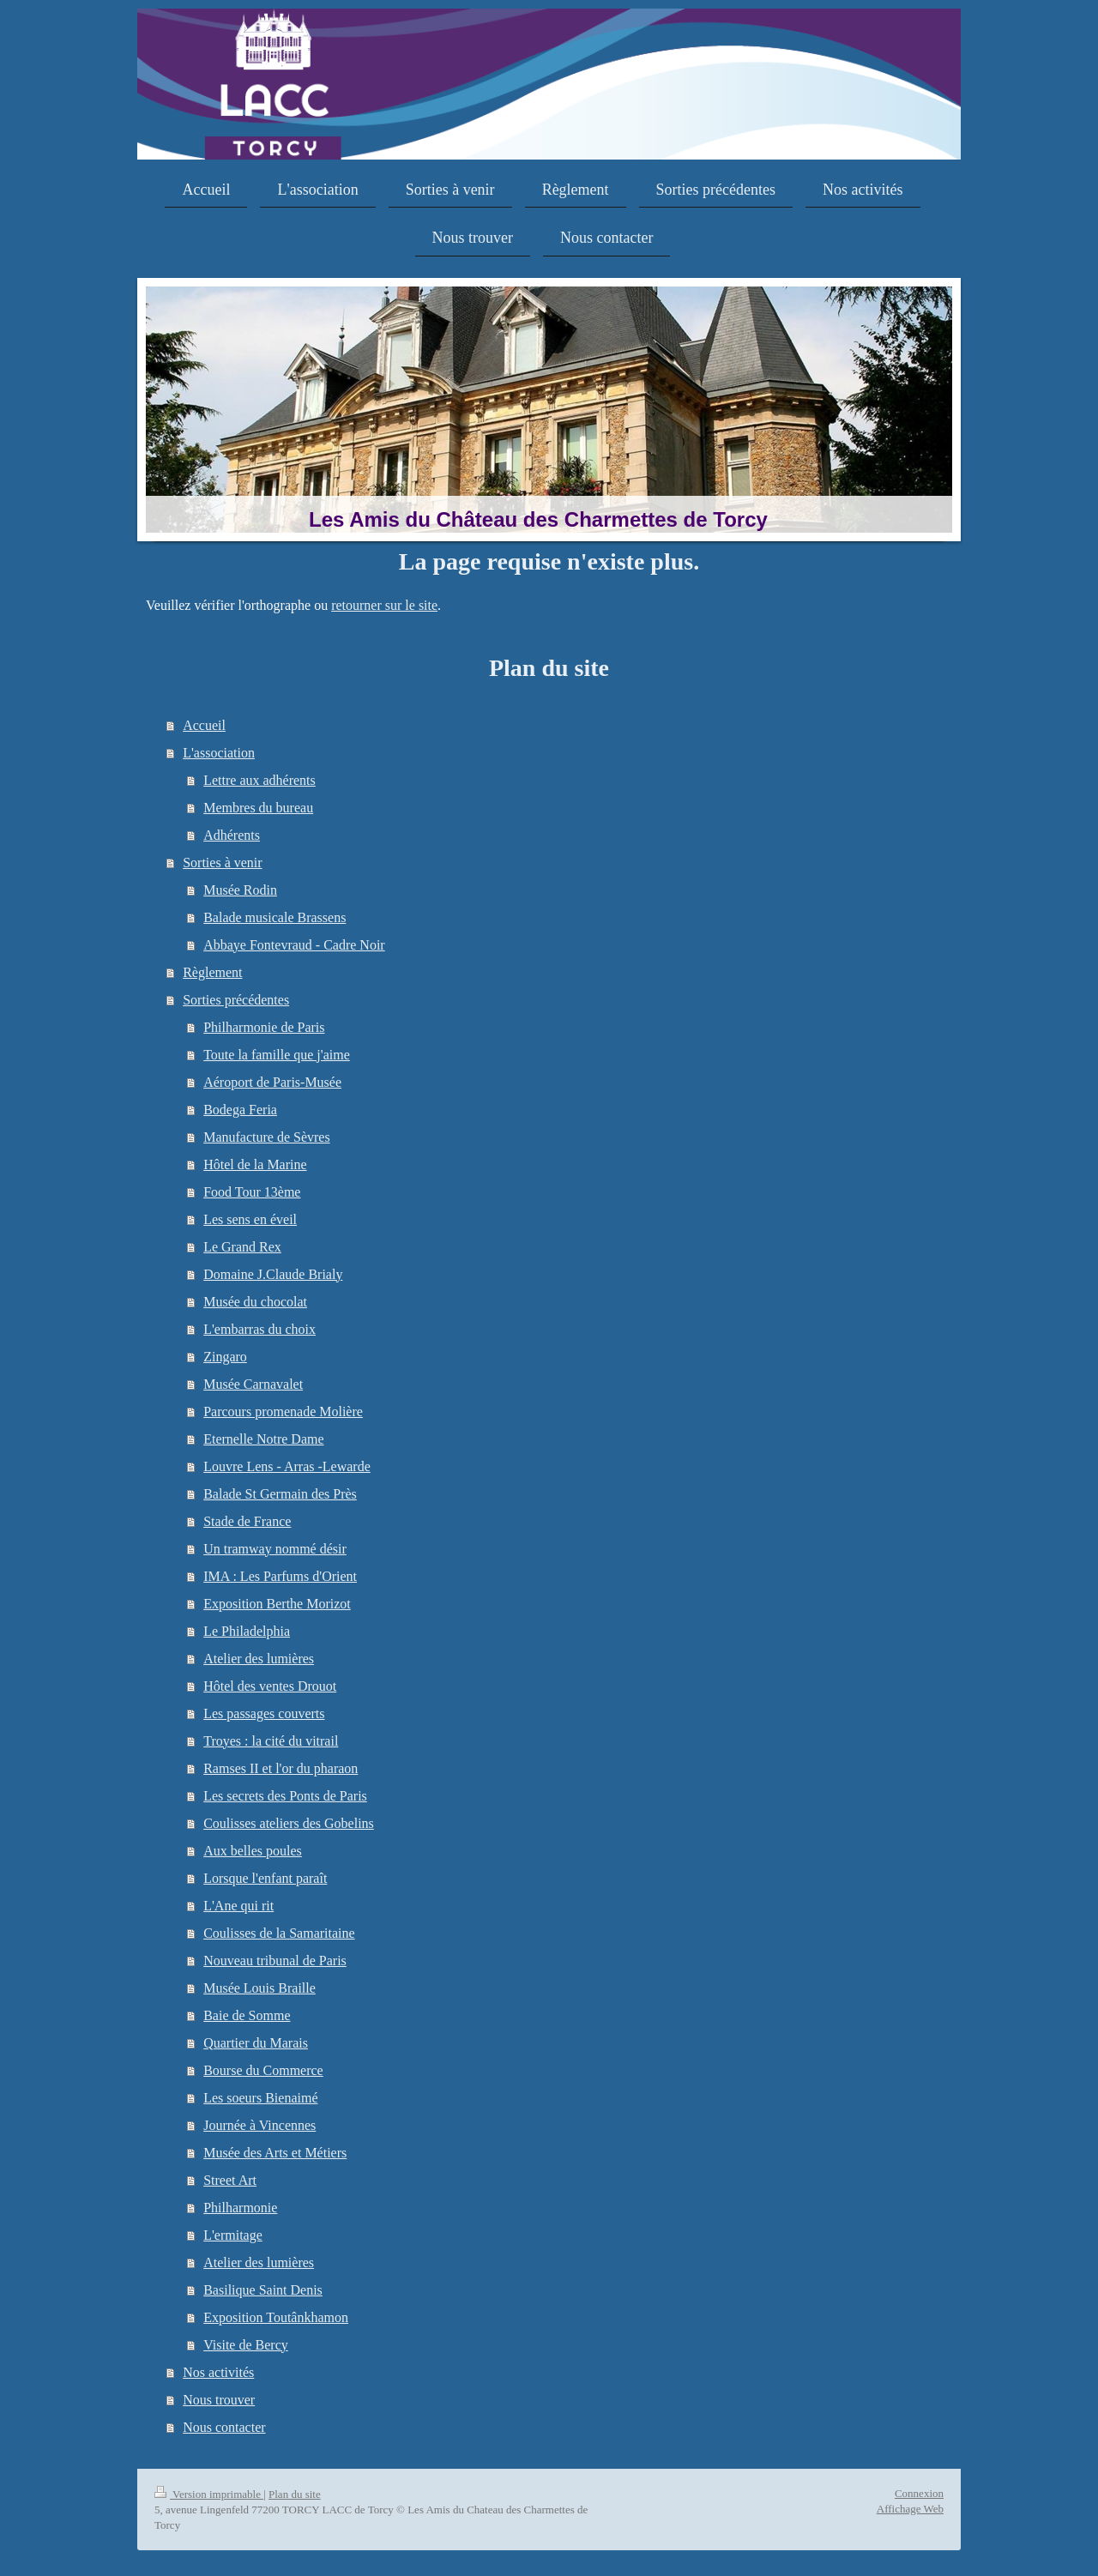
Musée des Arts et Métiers (275, 2152)
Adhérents (231, 835)
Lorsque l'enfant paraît (265, 1878)
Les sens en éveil (250, 1219)
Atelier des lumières (258, 1658)
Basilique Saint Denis (263, 2290)
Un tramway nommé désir (275, 1548)
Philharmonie (240, 2207)
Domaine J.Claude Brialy (272, 1274)
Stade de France (247, 1521)
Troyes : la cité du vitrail (270, 1741)
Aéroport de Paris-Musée (272, 1082)
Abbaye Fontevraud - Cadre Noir (294, 945)
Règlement (212, 972)
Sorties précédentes (236, 999)
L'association (219, 752)
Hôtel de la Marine (254, 1164)
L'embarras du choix (259, 1329)
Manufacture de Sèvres (266, 1137)
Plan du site (294, 2494)
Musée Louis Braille (259, 1988)
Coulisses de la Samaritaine (278, 1933)
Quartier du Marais (255, 2043)
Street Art (229, 2180)
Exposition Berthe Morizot (277, 1603)
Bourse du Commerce (263, 2070)
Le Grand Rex (242, 1247)
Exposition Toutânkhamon (275, 2317)
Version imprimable (208, 2494)
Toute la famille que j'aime (276, 1054)
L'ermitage (232, 2235)
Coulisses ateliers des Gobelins (288, 1823)
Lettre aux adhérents (259, 780)
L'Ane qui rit (238, 1905)
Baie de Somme (246, 2015)
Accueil (204, 725)
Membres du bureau (258, 807)
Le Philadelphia (246, 1631)
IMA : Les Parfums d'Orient (280, 1576)
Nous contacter (224, 2427)
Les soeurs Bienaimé (260, 2097)
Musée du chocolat (255, 1301)
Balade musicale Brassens (274, 917)
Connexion (919, 2493)
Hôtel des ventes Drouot (269, 1686)
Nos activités (218, 2372)
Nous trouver (219, 2399)
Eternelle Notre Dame (263, 1439)
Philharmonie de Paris (263, 1027)
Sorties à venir (222, 862)
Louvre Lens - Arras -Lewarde (287, 1466)
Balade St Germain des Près (280, 1494)
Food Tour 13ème (251, 1192)
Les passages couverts (263, 1713)
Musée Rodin (240, 890)
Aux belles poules (252, 1850)
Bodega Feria (240, 1109)
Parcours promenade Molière (283, 1411)
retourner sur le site (384, 605)
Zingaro (225, 1356)
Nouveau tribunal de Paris (275, 1960)
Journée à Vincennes (259, 2125)
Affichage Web (910, 2508)
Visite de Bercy (245, 2345)
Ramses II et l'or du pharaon (280, 1768)
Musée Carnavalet (253, 1384)
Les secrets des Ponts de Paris (285, 1796)
